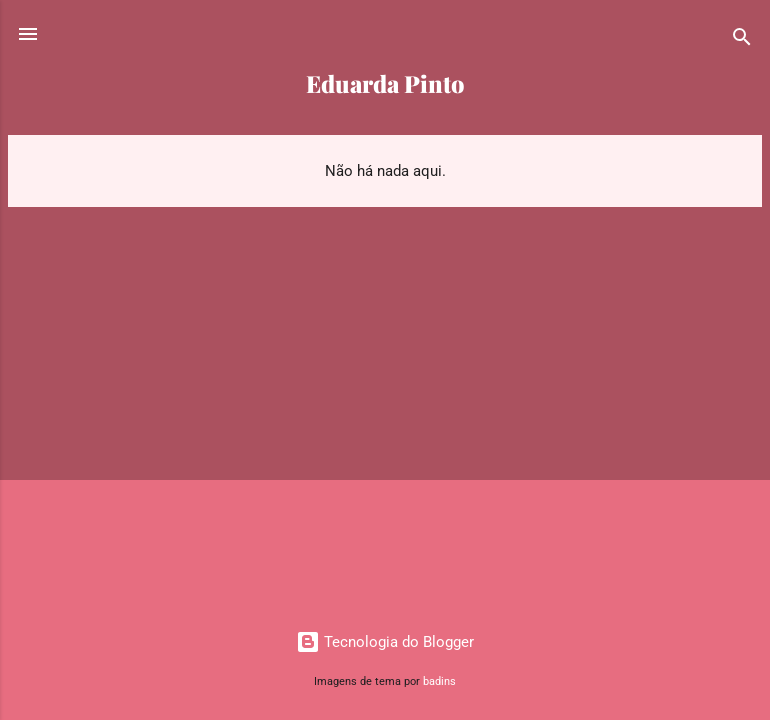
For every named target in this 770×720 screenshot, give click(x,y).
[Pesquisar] (742, 40)
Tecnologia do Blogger (385, 642)
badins (439, 681)
